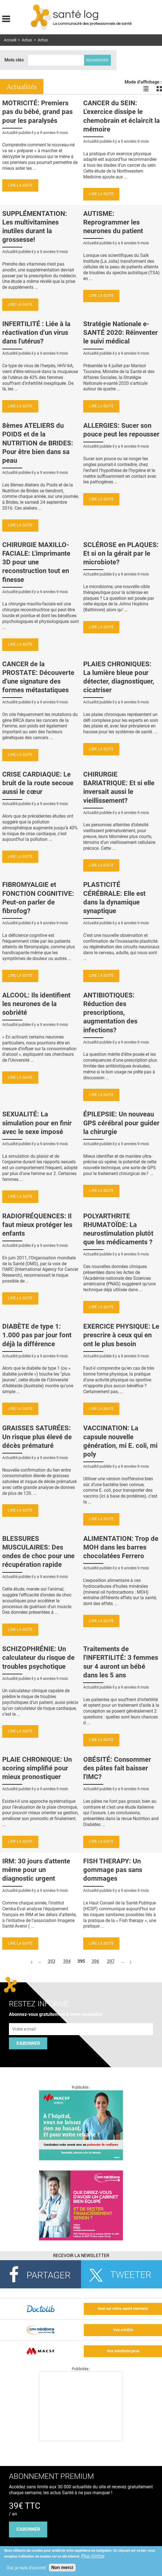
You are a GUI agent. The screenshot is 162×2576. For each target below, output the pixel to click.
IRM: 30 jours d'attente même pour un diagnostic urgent (36, 1869)
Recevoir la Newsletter (81, 2255)
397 (111, 1961)
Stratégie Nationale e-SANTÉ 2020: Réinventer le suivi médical (120, 332)
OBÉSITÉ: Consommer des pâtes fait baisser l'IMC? (117, 1768)
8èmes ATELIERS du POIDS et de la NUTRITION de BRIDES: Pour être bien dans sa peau (37, 443)
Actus (27, 40)
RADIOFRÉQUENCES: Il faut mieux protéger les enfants (37, 1224)
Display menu (6, 18)
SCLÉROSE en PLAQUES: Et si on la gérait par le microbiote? (121, 553)
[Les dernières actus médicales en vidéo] (81, 2439)
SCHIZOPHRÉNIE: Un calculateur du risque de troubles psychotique (38, 1657)
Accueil (10, 40)
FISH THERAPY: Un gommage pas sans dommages (112, 1869)
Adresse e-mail (24, 2020)
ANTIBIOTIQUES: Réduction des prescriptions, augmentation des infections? (110, 1012)
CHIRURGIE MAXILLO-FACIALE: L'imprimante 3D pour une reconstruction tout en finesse (36, 562)
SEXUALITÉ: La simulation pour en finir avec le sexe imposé (37, 1122)
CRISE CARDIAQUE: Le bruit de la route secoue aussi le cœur (37, 783)
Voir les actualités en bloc (159, 89)
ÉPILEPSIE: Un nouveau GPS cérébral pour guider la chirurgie (121, 1122)
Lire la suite (20, 185)
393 (51, 1961)
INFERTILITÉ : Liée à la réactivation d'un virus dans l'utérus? (36, 332)
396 (95, 1961)
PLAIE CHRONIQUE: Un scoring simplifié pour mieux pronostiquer (37, 1768)
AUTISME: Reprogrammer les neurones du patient (113, 222)
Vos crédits (123, 2329)
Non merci (62, 2567)
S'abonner (28, 2043)
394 (67, 1961)
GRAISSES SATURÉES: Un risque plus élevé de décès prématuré (37, 1436)
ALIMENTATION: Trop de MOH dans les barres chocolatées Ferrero (120, 1547)
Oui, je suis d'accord (26, 2567)
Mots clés (14, 60)
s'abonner (28, 2529)
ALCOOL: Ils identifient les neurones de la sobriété (36, 1003)
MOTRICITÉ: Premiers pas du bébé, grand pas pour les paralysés (37, 111)
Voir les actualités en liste (146, 89)
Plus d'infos (92, 2556)
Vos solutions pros (123, 2351)
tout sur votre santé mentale (123, 2308)
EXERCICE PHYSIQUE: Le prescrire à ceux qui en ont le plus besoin (121, 1335)
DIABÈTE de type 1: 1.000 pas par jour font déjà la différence (37, 1335)
